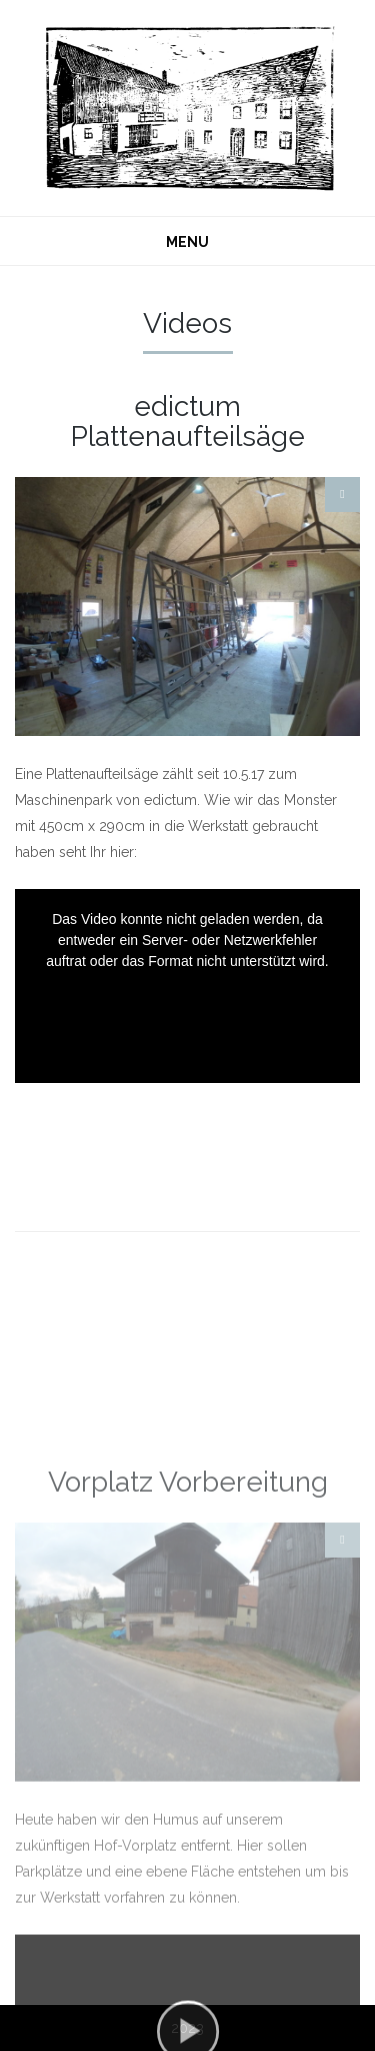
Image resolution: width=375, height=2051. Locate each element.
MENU (187, 242)
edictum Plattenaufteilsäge (188, 421)
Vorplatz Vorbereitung (188, 1641)
